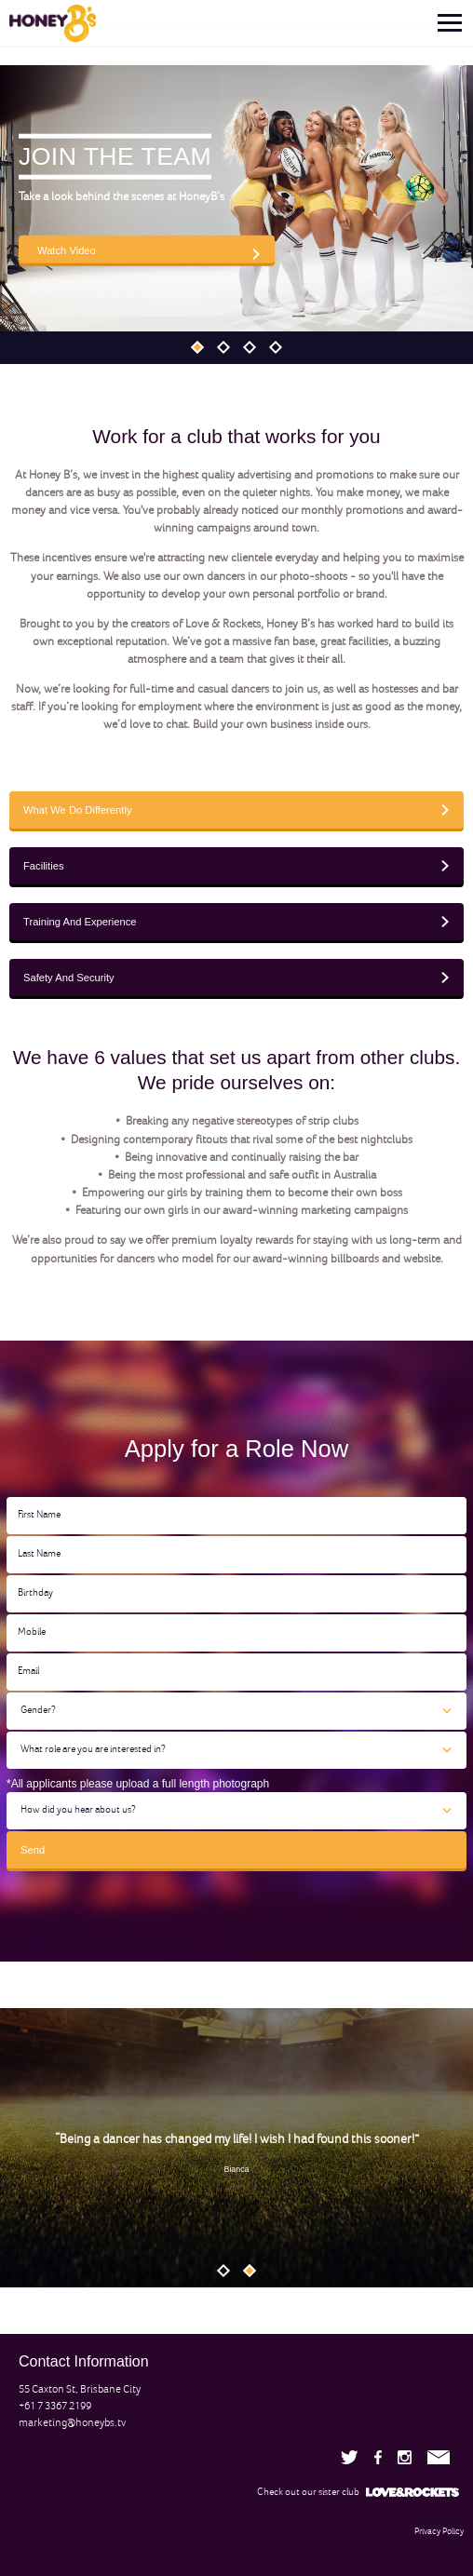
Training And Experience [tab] (79, 921)
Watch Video (66, 249)
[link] (48, 23)
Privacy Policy (439, 2532)
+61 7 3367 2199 (55, 2406)
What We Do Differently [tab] (77, 810)
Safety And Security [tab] (69, 977)
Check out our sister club (358, 2493)
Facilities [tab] (43, 865)
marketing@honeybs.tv (72, 2423)
